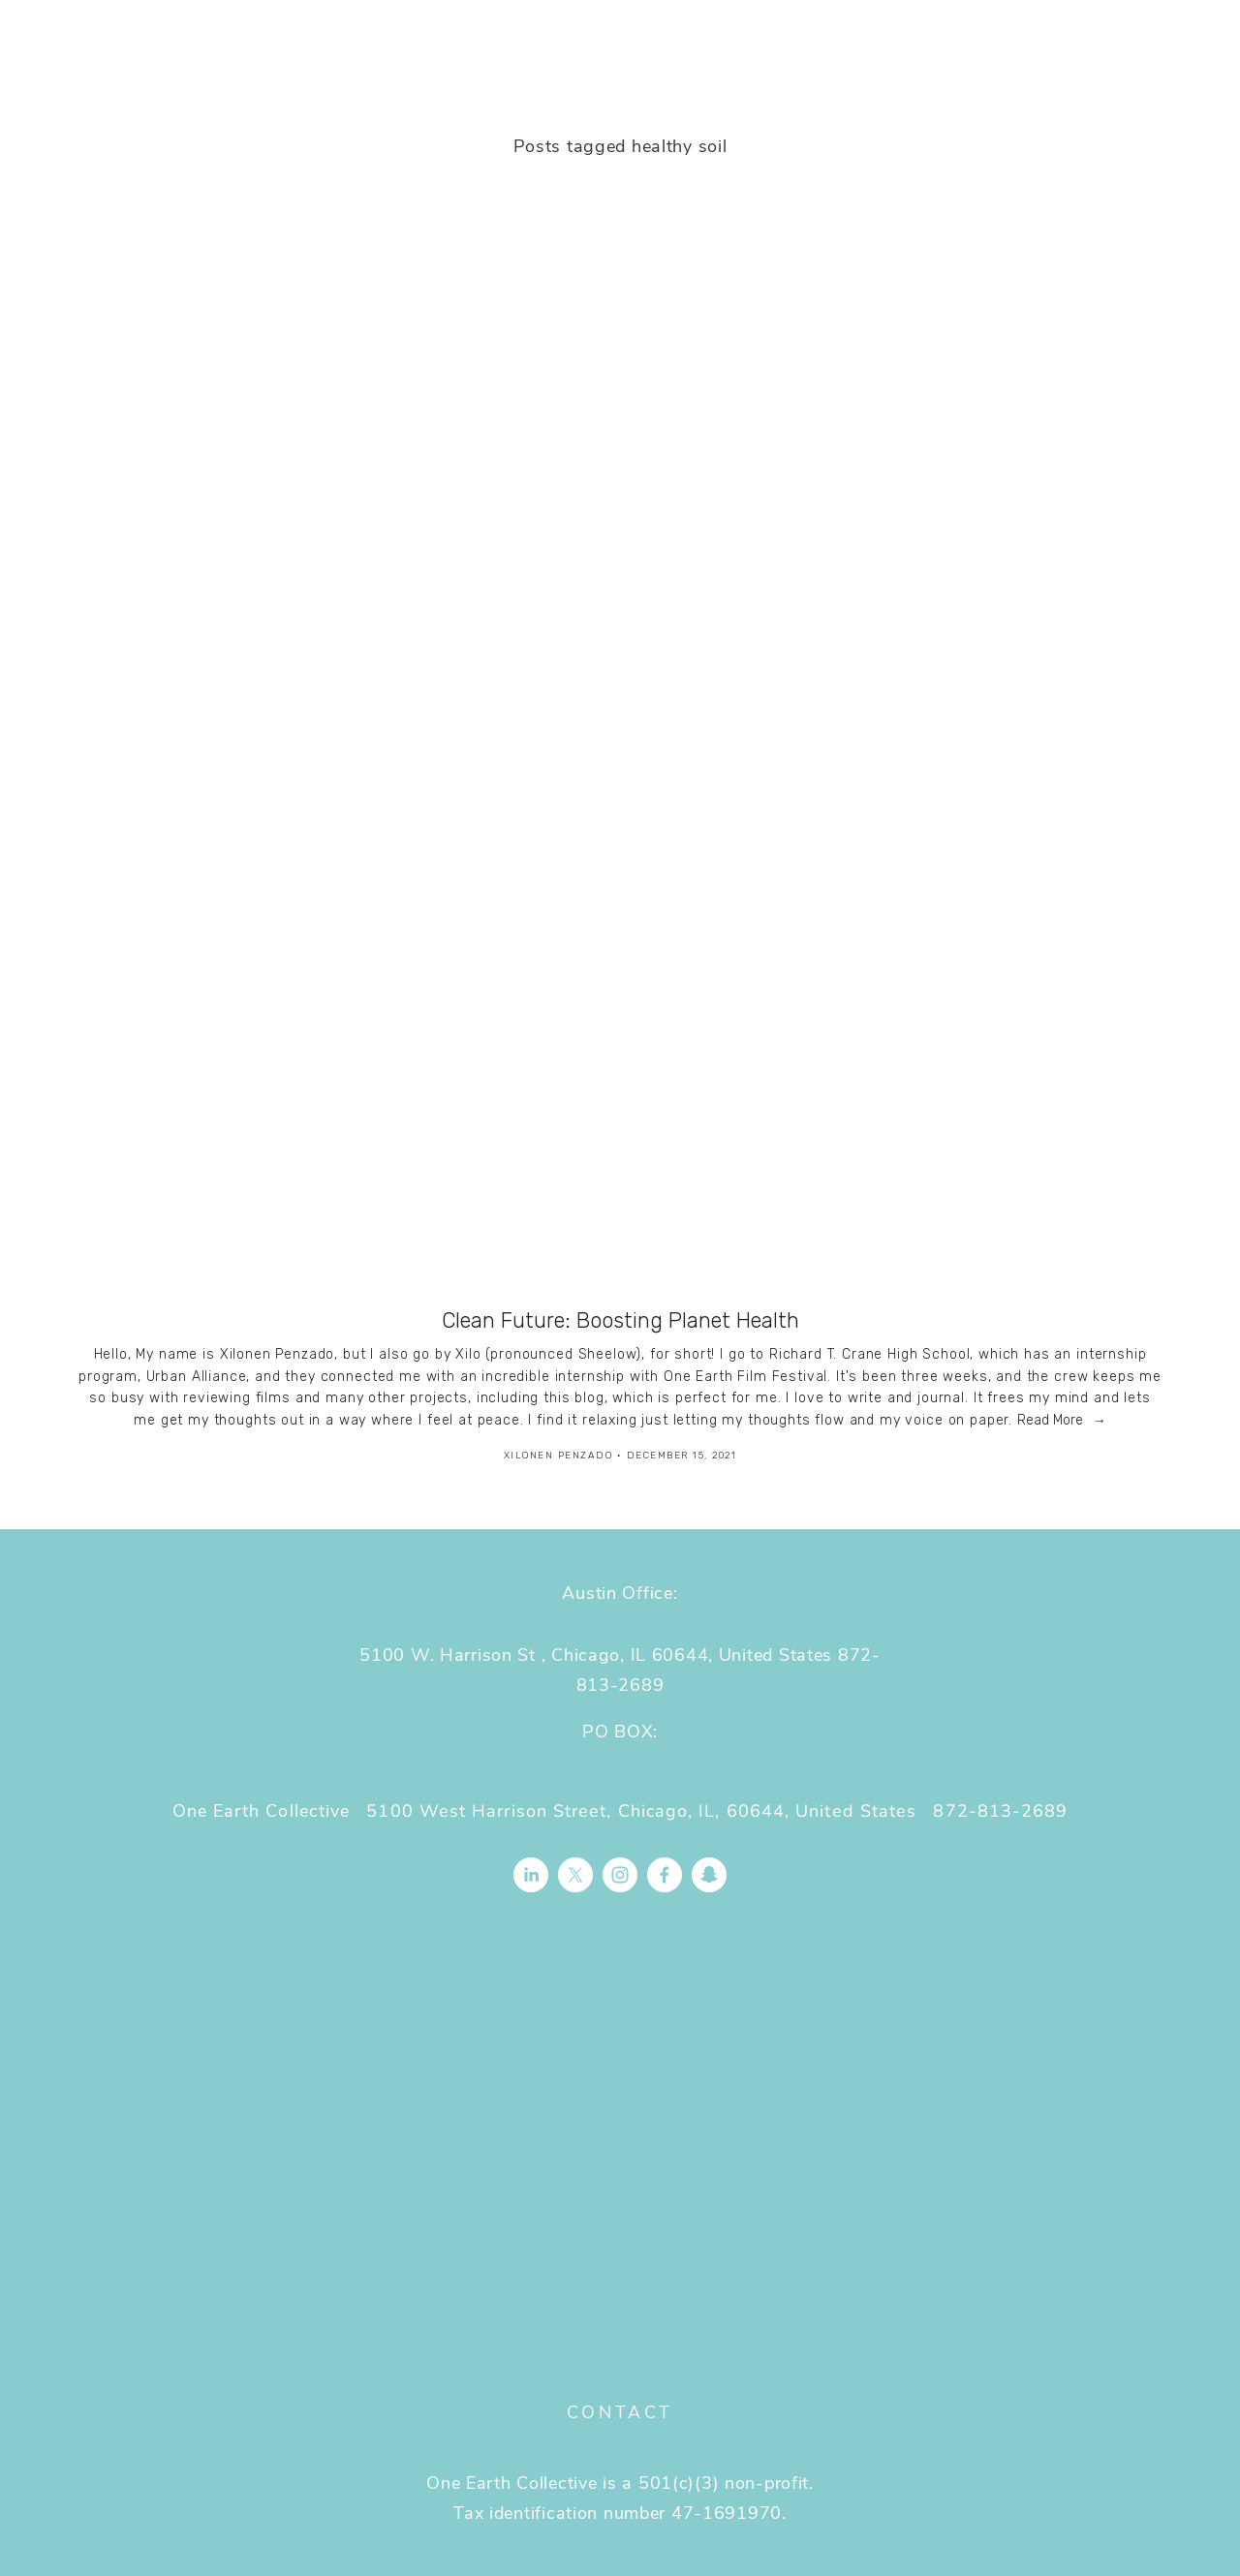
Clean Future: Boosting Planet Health (620, 1320)
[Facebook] (664, 1874)
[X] (575, 1874)
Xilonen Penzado (558, 1455)
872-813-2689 (1000, 1810)
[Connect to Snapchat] (709, 1874)
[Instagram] (620, 1874)
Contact (620, 2411)
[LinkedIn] (530, 1874)
